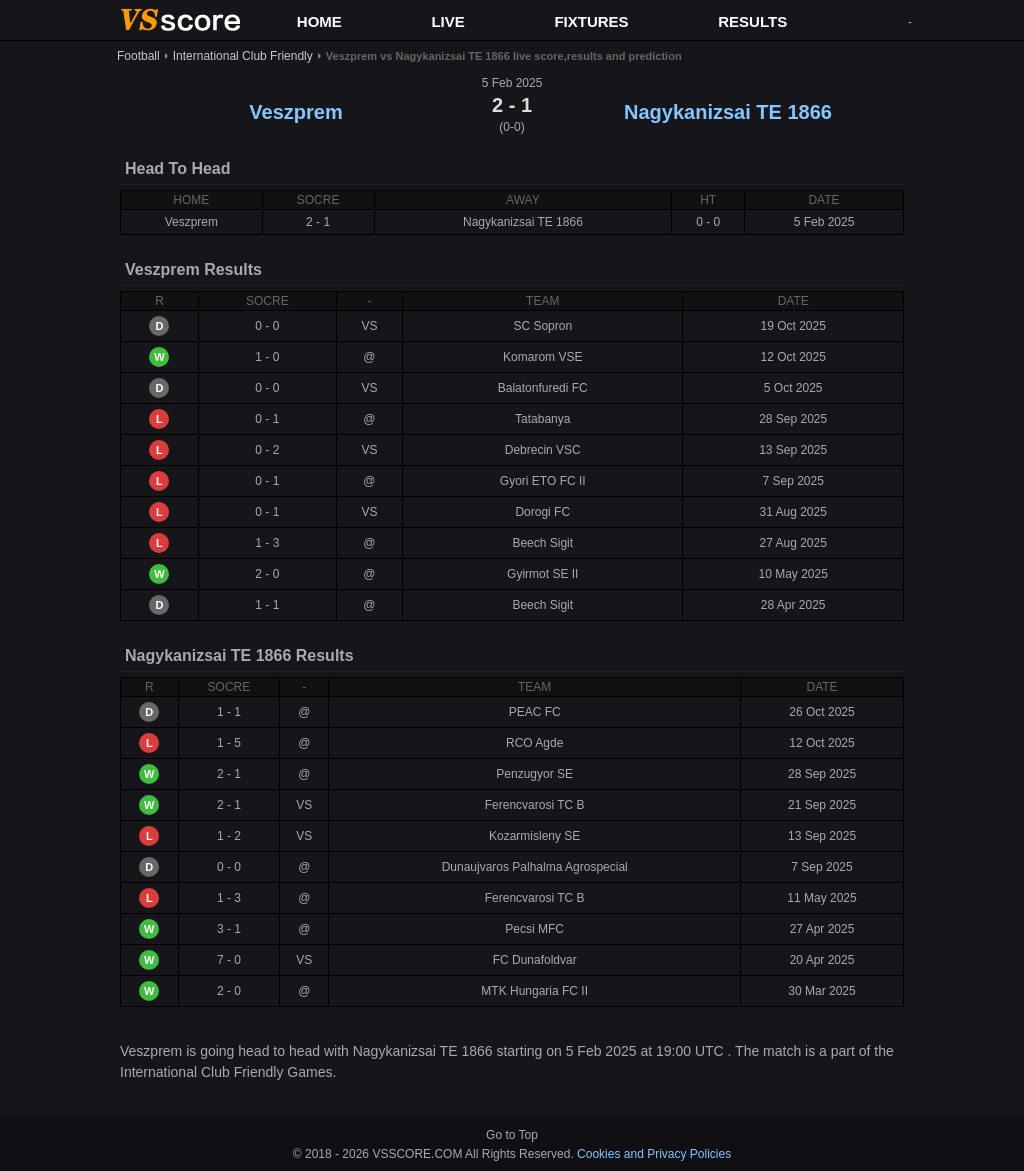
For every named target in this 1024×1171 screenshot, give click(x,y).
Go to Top (512, 1135)
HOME (319, 21)
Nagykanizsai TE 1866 (728, 112)
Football (138, 56)
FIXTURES (591, 21)
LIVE (447, 21)
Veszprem (295, 112)
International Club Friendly (243, 56)
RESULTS (752, 21)
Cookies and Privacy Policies (654, 1154)
